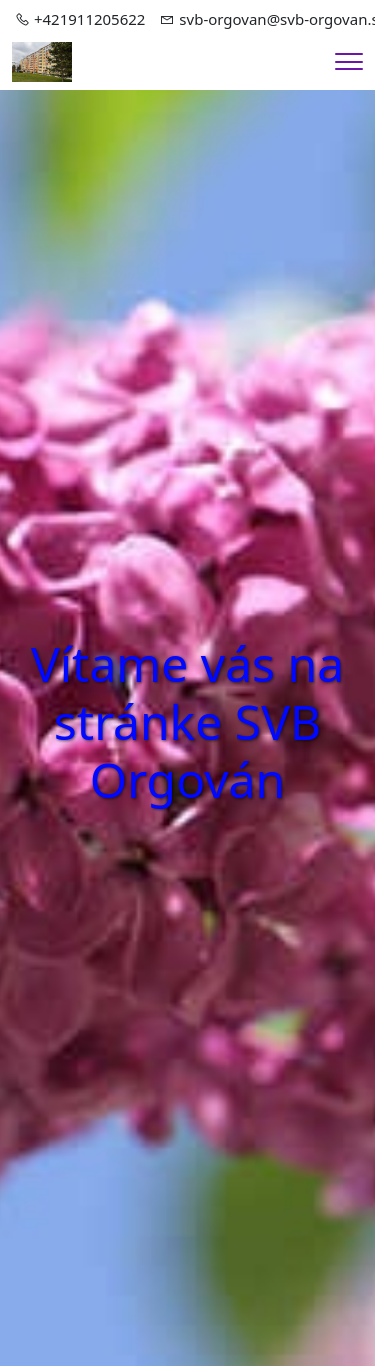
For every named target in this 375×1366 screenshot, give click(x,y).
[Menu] (349, 61)
